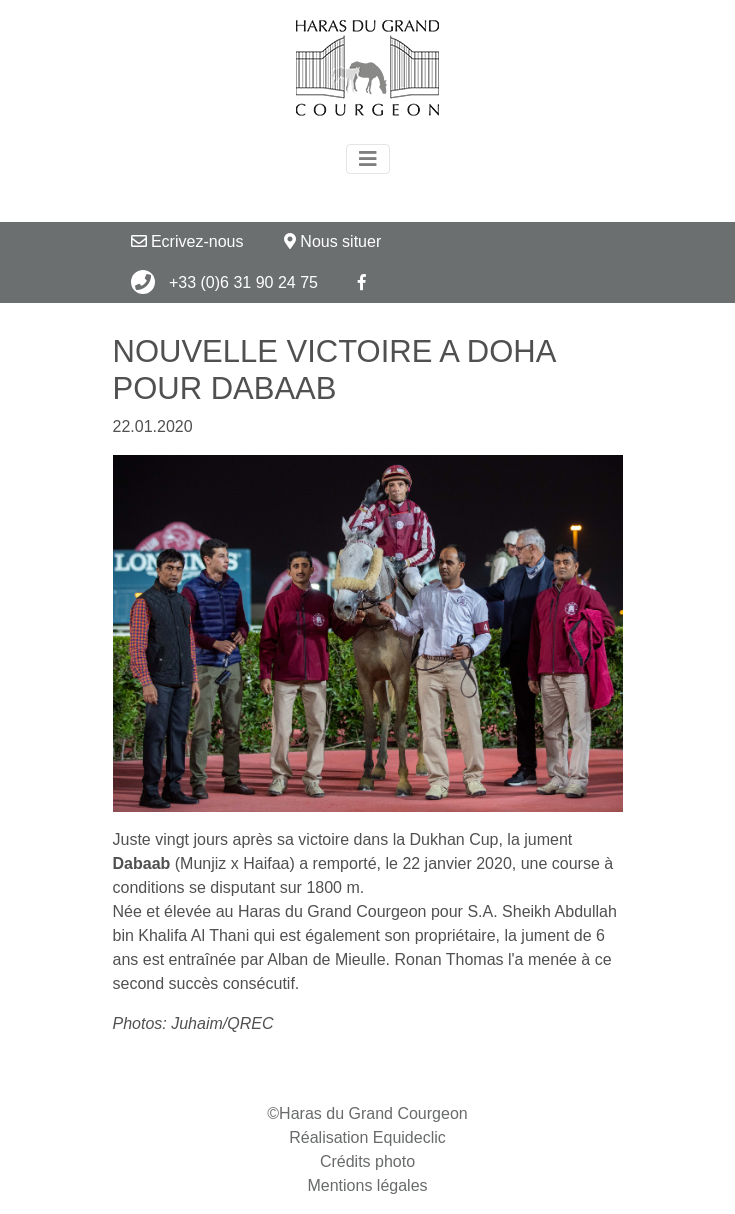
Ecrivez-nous (187, 241)
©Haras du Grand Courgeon (367, 1113)
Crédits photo (367, 1161)
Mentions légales (367, 1185)
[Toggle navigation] (368, 159)
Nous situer (332, 241)
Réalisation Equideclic (367, 1137)
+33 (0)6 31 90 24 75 (224, 282)
